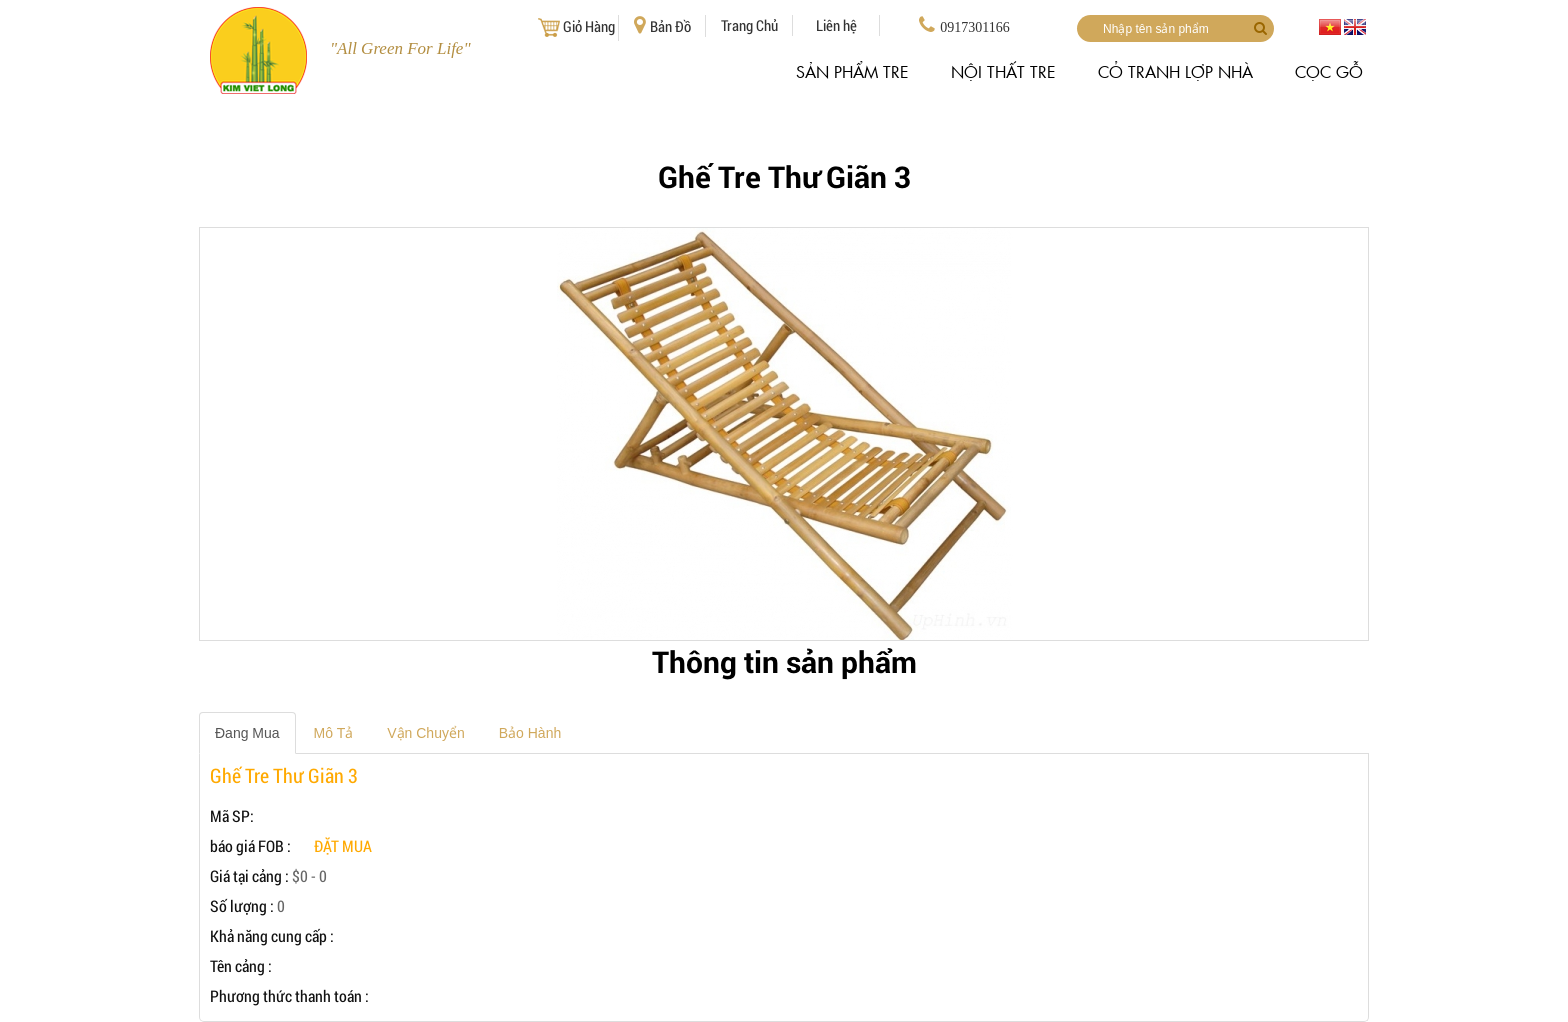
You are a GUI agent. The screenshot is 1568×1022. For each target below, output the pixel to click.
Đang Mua (247, 733)
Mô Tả (334, 733)
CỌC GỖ (1329, 71)
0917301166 (964, 25)
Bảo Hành (530, 733)
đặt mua (343, 845)
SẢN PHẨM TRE (852, 71)
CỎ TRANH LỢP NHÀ (1175, 71)
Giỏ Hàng (575, 28)
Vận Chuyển (425, 733)
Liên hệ (836, 25)
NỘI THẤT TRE (1003, 71)
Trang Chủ (749, 25)
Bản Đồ (662, 25)
